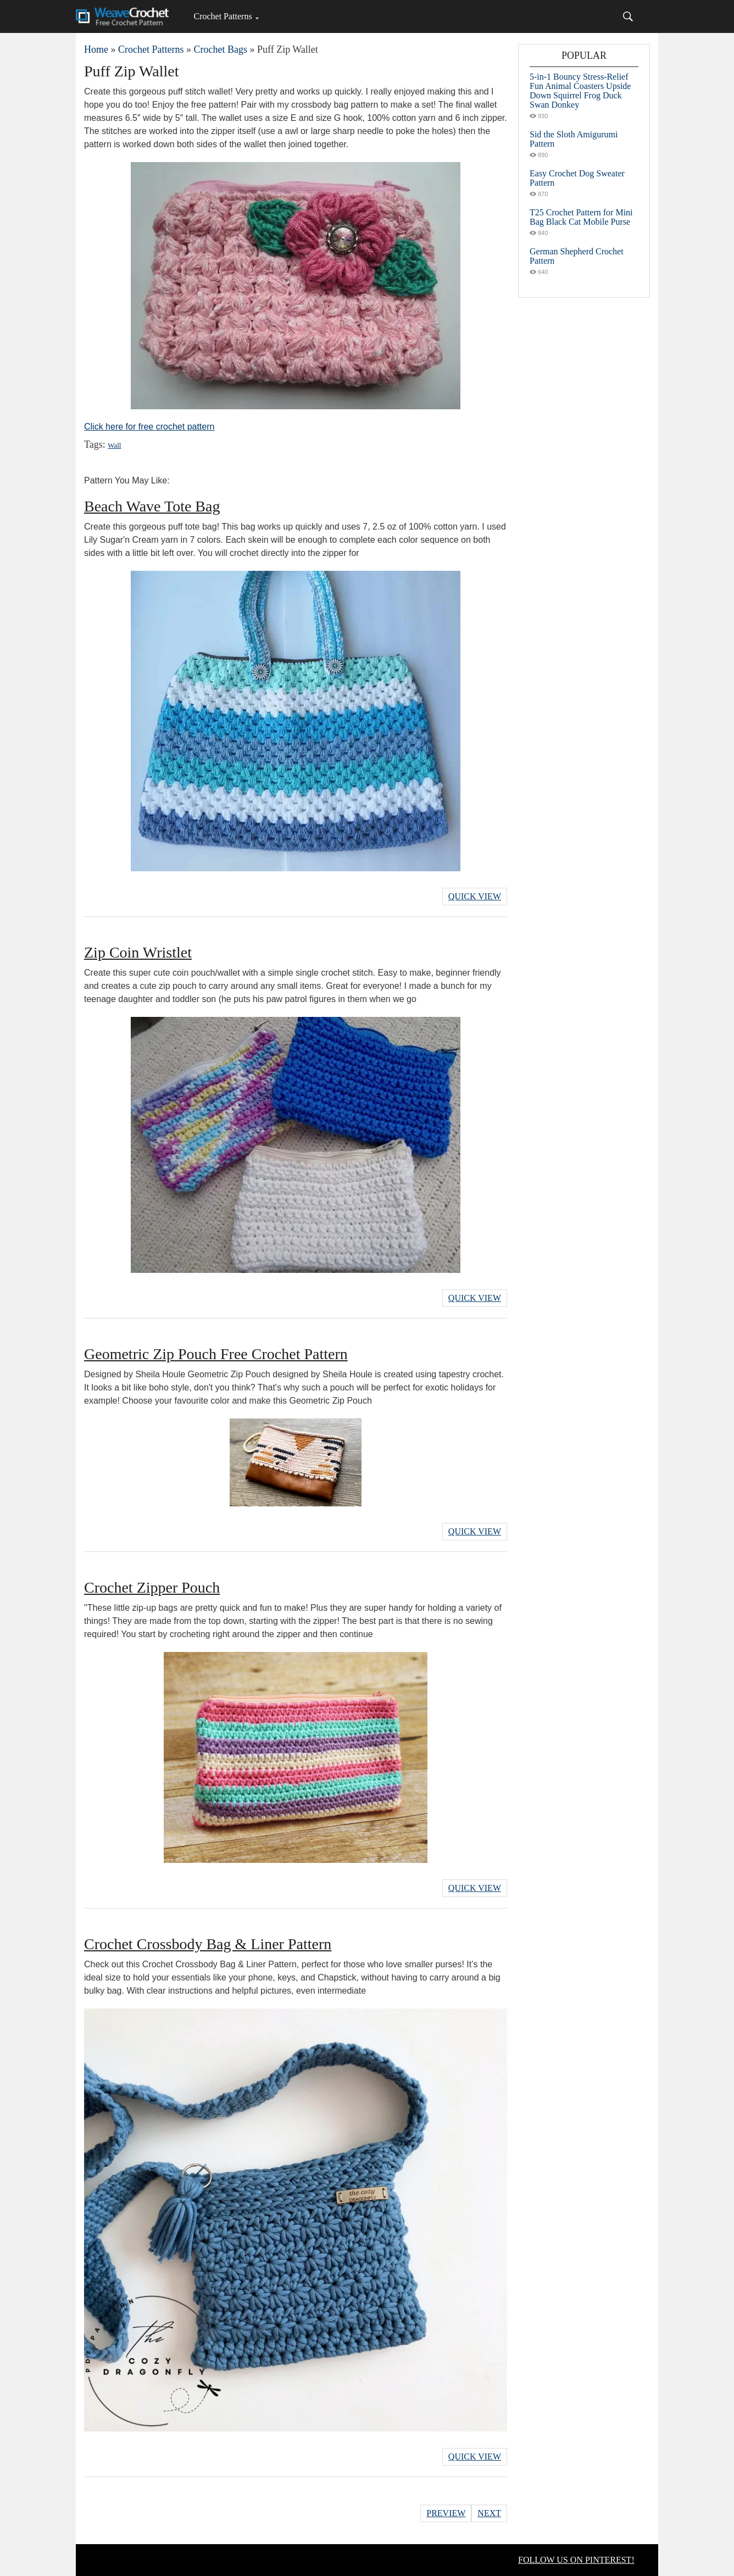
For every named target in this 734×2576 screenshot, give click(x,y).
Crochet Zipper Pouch (152, 1587)
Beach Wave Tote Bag (152, 506)
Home (96, 49)
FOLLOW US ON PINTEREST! (576, 2559)
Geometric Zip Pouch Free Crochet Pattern (216, 1353)
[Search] (628, 16)
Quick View (474, 896)
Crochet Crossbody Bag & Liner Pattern (207, 1943)
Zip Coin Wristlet (138, 952)
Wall (114, 445)
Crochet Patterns (222, 16)
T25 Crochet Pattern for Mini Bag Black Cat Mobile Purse (581, 217)
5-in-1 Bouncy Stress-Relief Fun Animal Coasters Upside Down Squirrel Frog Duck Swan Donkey (580, 90)
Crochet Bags (220, 49)
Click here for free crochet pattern (149, 426)
